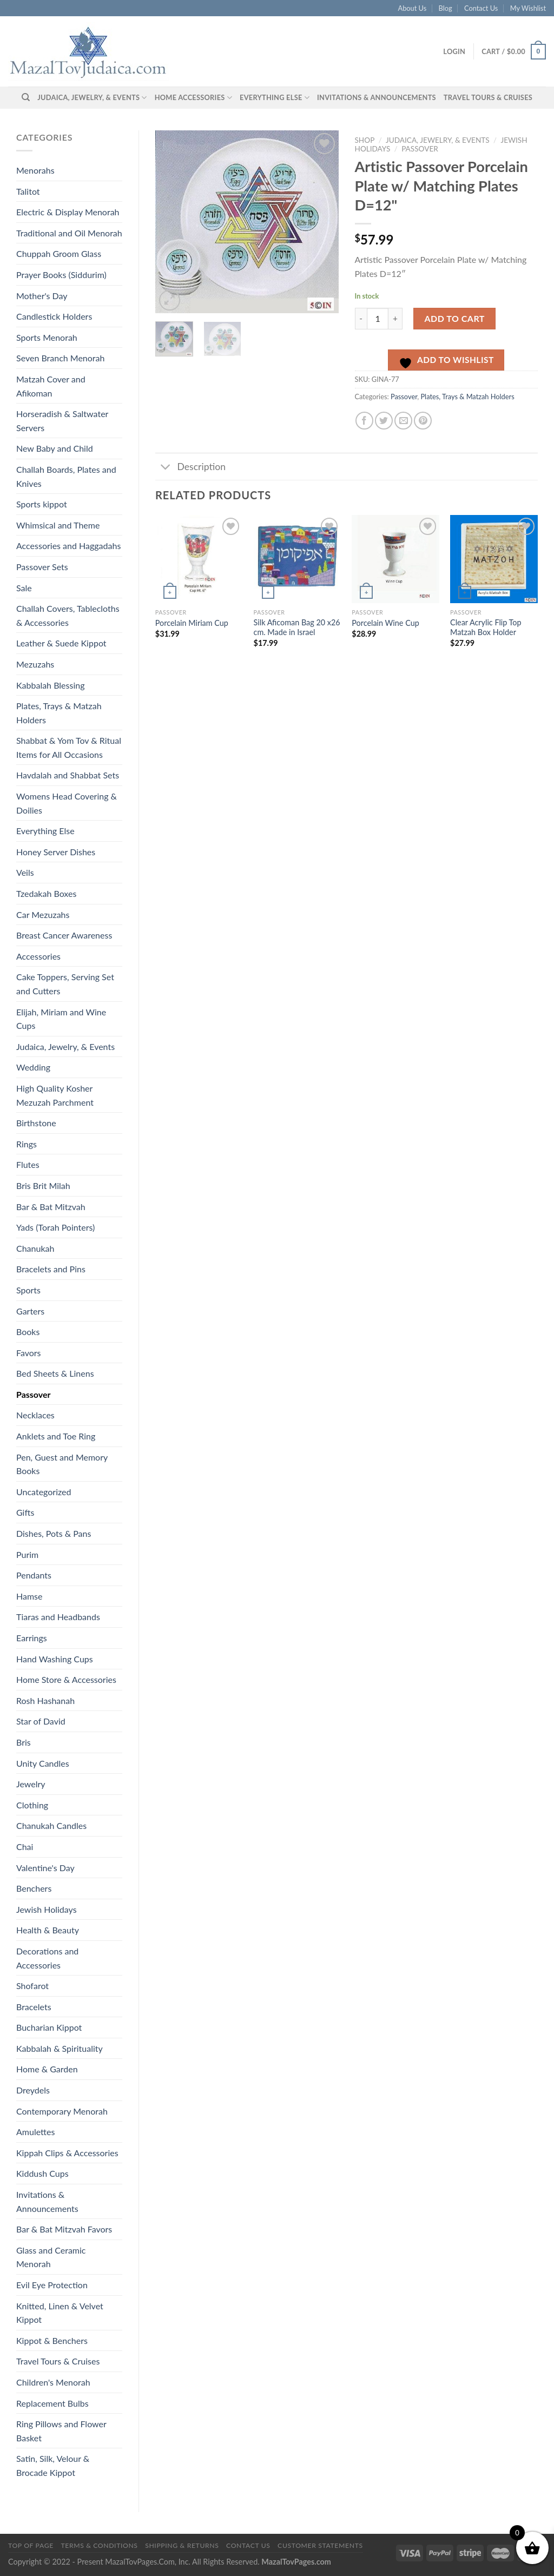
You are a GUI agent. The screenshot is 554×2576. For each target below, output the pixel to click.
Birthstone (36, 1123)
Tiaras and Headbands (58, 1616)
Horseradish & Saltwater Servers (62, 420)
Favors (28, 1353)
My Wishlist (528, 8)
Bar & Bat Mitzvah (50, 1206)
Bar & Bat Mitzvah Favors (64, 2229)
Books (27, 1331)
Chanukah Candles (51, 1825)
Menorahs (35, 170)
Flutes (27, 1164)
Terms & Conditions (99, 2545)
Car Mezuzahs (42, 914)
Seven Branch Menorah (60, 358)
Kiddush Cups (42, 2173)
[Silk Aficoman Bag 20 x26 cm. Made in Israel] (297, 559)
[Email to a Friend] (403, 421)
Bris (23, 1742)
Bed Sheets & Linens (55, 1373)
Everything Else (274, 98)
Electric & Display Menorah (68, 212)
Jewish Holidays (46, 1909)
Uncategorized (43, 1492)
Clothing (32, 1805)
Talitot (28, 191)
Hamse (29, 1596)
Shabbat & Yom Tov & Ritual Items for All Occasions (68, 747)
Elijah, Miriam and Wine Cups (61, 1019)
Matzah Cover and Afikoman (50, 386)
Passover (33, 1394)
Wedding (33, 1067)
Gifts (25, 1512)
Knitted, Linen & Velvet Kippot (59, 2313)
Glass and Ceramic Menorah (51, 2257)
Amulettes (35, 2131)
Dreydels (33, 2090)
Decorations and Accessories (47, 1958)
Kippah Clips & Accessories (67, 2153)
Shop (365, 140)
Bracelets (33, 2007)
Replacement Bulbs (52, 2403)
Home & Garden (47, 2069)
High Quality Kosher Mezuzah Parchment (55, 1095)
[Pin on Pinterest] (423, 421)
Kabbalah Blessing (50, 685)
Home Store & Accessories (66, 1679)
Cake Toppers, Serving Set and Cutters (65, 984)
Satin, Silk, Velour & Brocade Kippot (52, 2465)
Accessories (38, 956)
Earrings (31, 1638)
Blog (445, 8)
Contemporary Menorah (62, 2111)
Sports (28, 1290)
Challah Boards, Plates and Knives (66, 476)
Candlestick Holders (54, 316)
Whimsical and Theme (58, 525)
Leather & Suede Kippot (61, 643)
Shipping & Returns (182, 2545)
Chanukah (35, 1248)
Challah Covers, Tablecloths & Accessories (68, 615)
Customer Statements (320, 2545)
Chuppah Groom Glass (58, 253)
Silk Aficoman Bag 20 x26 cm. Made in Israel (297, 627)
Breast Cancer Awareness (64, 935)
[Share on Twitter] (384, 421)
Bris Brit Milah (43, 1185)
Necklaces (35, 1415)
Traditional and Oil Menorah (69, 233)
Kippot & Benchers (52, 2340)
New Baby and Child (54, 448)
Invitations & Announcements (376, 97)
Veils (25, 872)
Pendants (33, 1575)
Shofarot (32, 1985)
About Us (412, 8)
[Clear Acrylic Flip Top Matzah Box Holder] (494, 559)
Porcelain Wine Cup (385, 623)
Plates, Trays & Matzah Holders (59, 713)
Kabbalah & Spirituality (59, 2048)
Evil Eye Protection (52, 2285)
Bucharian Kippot (49, 2027)
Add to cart (455, 318)
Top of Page (31, 2545)
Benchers (33, 1888)
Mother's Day (42, 295)
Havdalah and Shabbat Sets (67, 775)
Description (190, 467)
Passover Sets (42, 567)
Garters (30, 1311)
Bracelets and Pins (50, 1269)
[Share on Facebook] (364, 421)
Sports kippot (41, 504)
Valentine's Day (45, 1867)
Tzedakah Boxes (46, 893)
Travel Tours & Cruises (488, 97)
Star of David (40, 1721)
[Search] (26, 97)
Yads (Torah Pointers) (55, 1227)
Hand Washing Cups (54, 1659)
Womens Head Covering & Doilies (66, 803)
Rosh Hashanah (45, 1700)
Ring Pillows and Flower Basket (61, 2431)
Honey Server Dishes (55, 852)
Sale (24, 588)
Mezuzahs (35, 664)
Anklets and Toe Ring (55, 1436)
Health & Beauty (47, 1930)
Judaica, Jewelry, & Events (92, 98)
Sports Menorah (46, 337)
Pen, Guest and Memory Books (62, 1464)
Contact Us (481, 8)
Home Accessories (193, 98)
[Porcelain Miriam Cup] (199, 559)
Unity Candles (42, 1763)
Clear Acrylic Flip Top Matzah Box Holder (486, 627)
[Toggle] (165, 467)
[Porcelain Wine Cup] (395, 559)
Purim (27, 1554)
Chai (24, 1846)
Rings (26, 1144)
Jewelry (30, 1784)
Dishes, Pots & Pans (53, 1533)
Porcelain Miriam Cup (191, 623)
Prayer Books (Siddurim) (61, 274)
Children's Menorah (53, 2382)
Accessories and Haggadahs (68, 545)
